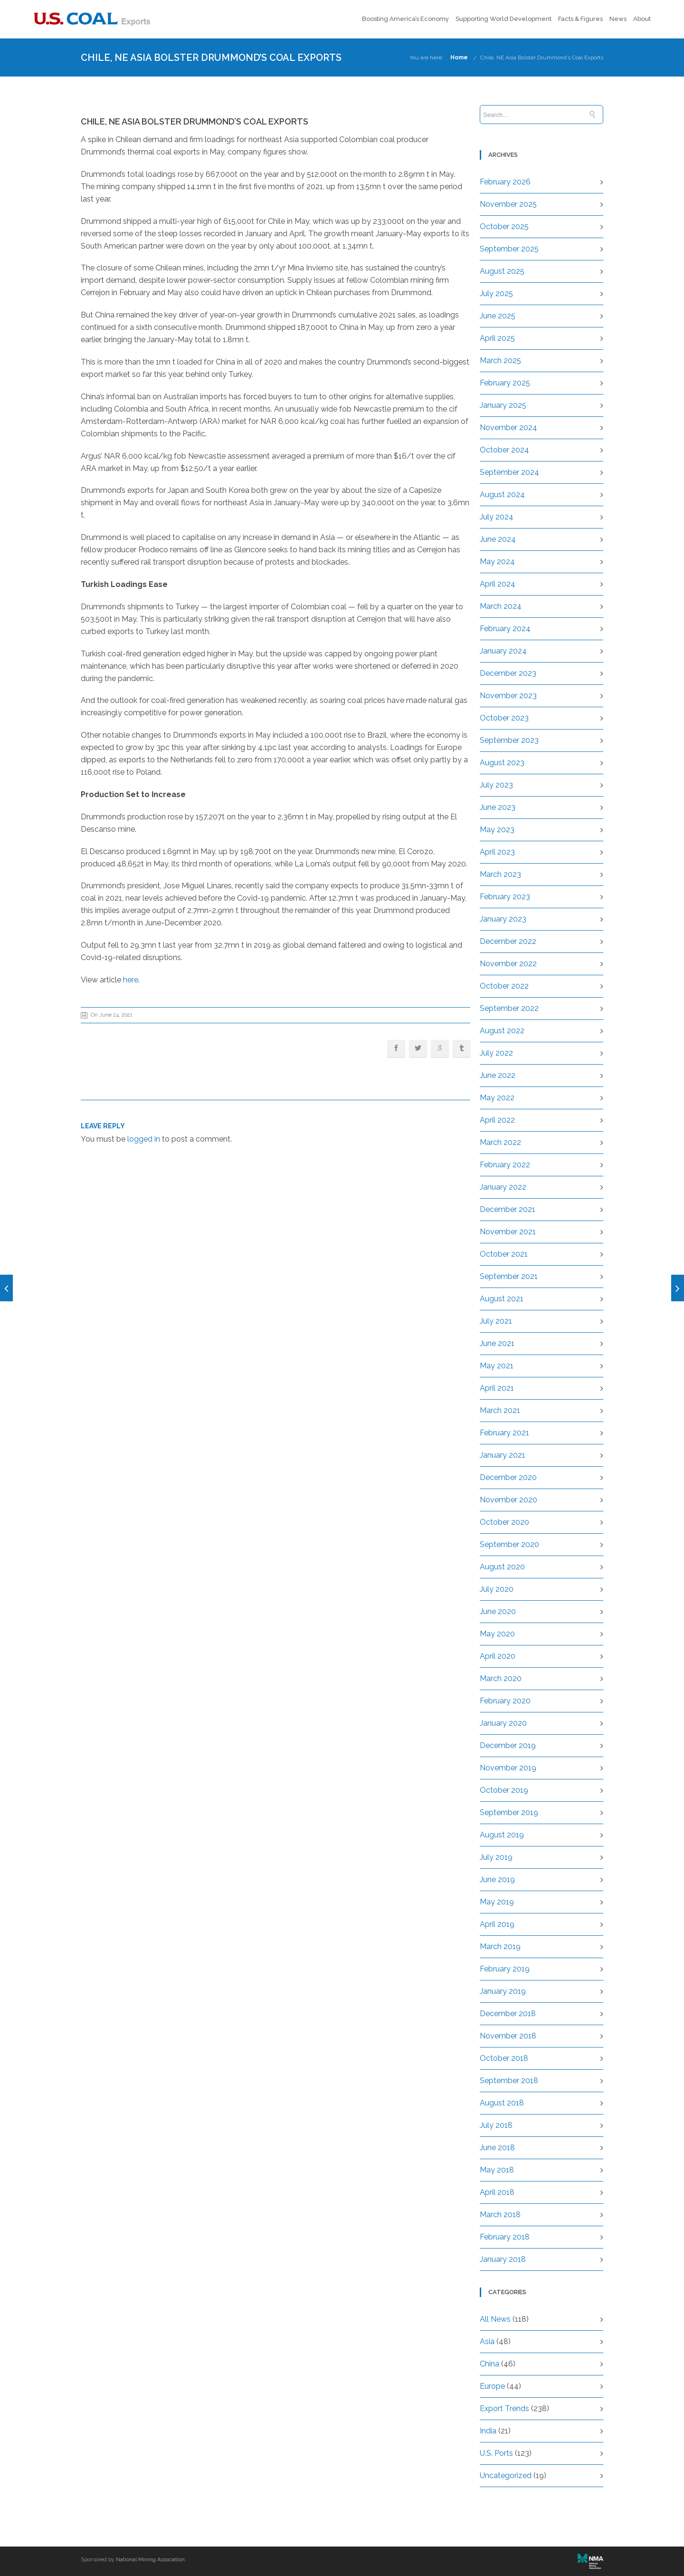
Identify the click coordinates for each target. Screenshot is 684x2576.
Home (459, 57)
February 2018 (505, 2236)
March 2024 (501, 606)
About (642, 18)
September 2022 (509, 1008)
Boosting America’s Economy (405, 18)
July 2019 (496, 1857)
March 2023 (500, 874)
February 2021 (504, 1432)
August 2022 (502, 1030)
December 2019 (508, 1745)
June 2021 (497, 1343)
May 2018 (497, 2169)
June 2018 (497, 2147)
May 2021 (496, 1365)
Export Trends (504, 2408)
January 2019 (503, 1991)
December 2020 (508, 1477)
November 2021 (508, 1231)
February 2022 (505, 1164)
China (489, 2363)
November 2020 (508, 1499)
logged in (143, 1139)
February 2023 (505, 896)
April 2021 (497, 1388)
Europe (492, 2386)
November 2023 (508, 695)
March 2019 (500, 1946)
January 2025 (503, 405)
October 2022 (504, 985)
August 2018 (502, 2102)
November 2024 (508, 427)
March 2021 (500, 1410)
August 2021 (501, 1298)
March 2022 (500, 1142)
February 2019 (505, 1968)
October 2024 (504, 449)
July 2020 (496, 1589)
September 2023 (509, 740)
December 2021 (507, 1209)
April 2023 (497, 851)
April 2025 (497, 338)
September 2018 (509, 2080)
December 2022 (508, 941)
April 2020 (497, 1656)
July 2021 (496, 1321)
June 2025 (497, 315)
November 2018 (508, 2035)
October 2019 (504, 1790)
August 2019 (502, 1834)
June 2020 (498, 1611)
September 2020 (509, 1544)
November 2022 (508, 963)
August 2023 (502, 762)
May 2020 (497, 1633)
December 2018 (508, 2013)
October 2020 (504, 1522)
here (130, 979)
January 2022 (503, 1187)
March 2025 (500, 360)
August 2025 (502, 271)
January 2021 (502, 1455)
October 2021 (504, 1254)
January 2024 (503, 650)
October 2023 (504, 717)
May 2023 (497, 829)
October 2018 (504, 2058)
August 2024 (502, 494)
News (618, 18)
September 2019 (509, 1812)
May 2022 (497, 1097)
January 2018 (503, 2259)
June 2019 (497, 1879)
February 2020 (505, 1700)
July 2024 (496, 516)
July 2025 (496, 293)
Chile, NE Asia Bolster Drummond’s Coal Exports (541, 57)
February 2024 (505, 628)
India (488, 2430)
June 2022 (497, 1075)
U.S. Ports (496, 2453)
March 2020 (501, 1678)
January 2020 (503, 1723)
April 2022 (497, 1120)
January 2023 (503, 918)
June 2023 (497, 807)
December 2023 (508, 673)
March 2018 (500, 2214)
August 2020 (502, 1566)
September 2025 (509, 248)
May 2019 (497, 1901)
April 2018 (497, 2192)
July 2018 (496, 2125)
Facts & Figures (580, 18)
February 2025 (505, 382)
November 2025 (508, 204)
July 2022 (496, 1052)
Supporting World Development (503, 18)
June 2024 (498, 539)
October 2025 (504, 226)
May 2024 (497, 561)
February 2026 (505, 181)
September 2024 (509, 472)
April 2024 (497, 583)
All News (495, 2319)
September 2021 (509, 1276)
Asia (487, 2341)
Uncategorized (506, 2475)
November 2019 (508, 1767)
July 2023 (496, 784)
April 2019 (497, 1924)
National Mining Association (150, 2560)
